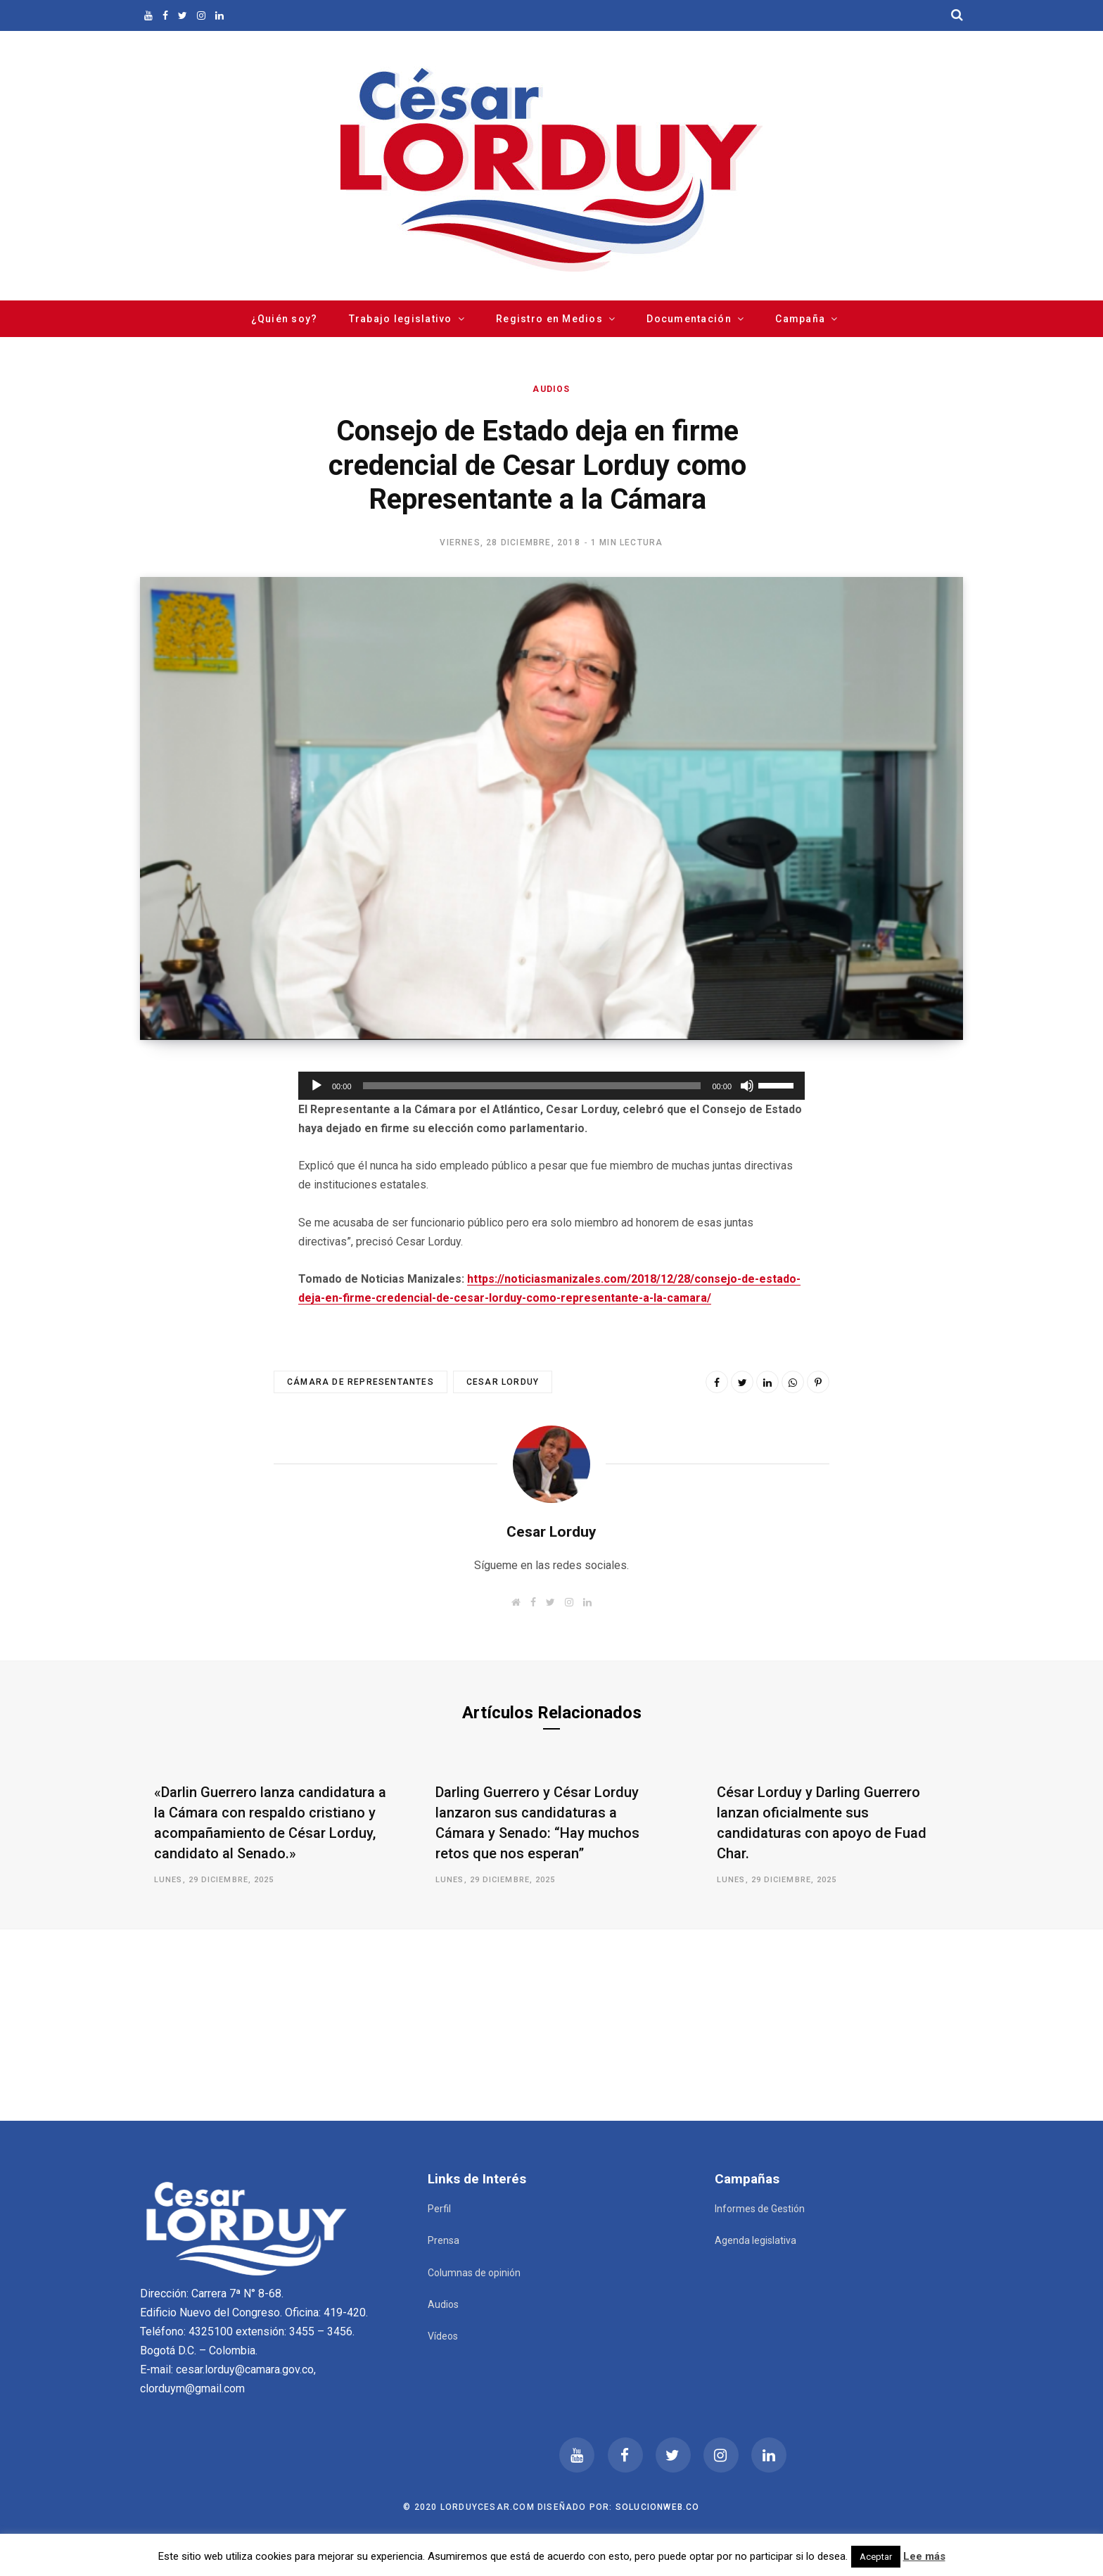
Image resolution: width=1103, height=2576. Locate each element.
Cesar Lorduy (502, 1382)
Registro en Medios (549, 318)
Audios (551, 389)
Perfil (439, 2208)
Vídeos (443, 2336)
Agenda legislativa (755, 2240)
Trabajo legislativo (400, 318)
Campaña (800, 318)
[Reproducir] (317, 1086)
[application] (551, 1086)
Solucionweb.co (658, 2507)
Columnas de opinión (474, 2272)
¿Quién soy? (284, 318)
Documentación (688, 318)
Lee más (924, 2556)
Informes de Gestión (760, 2208)
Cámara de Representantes (360, 1382)
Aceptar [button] (876, 2556)
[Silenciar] (747, 1086)
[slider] (532, 1085)
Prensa (443, 2240)
